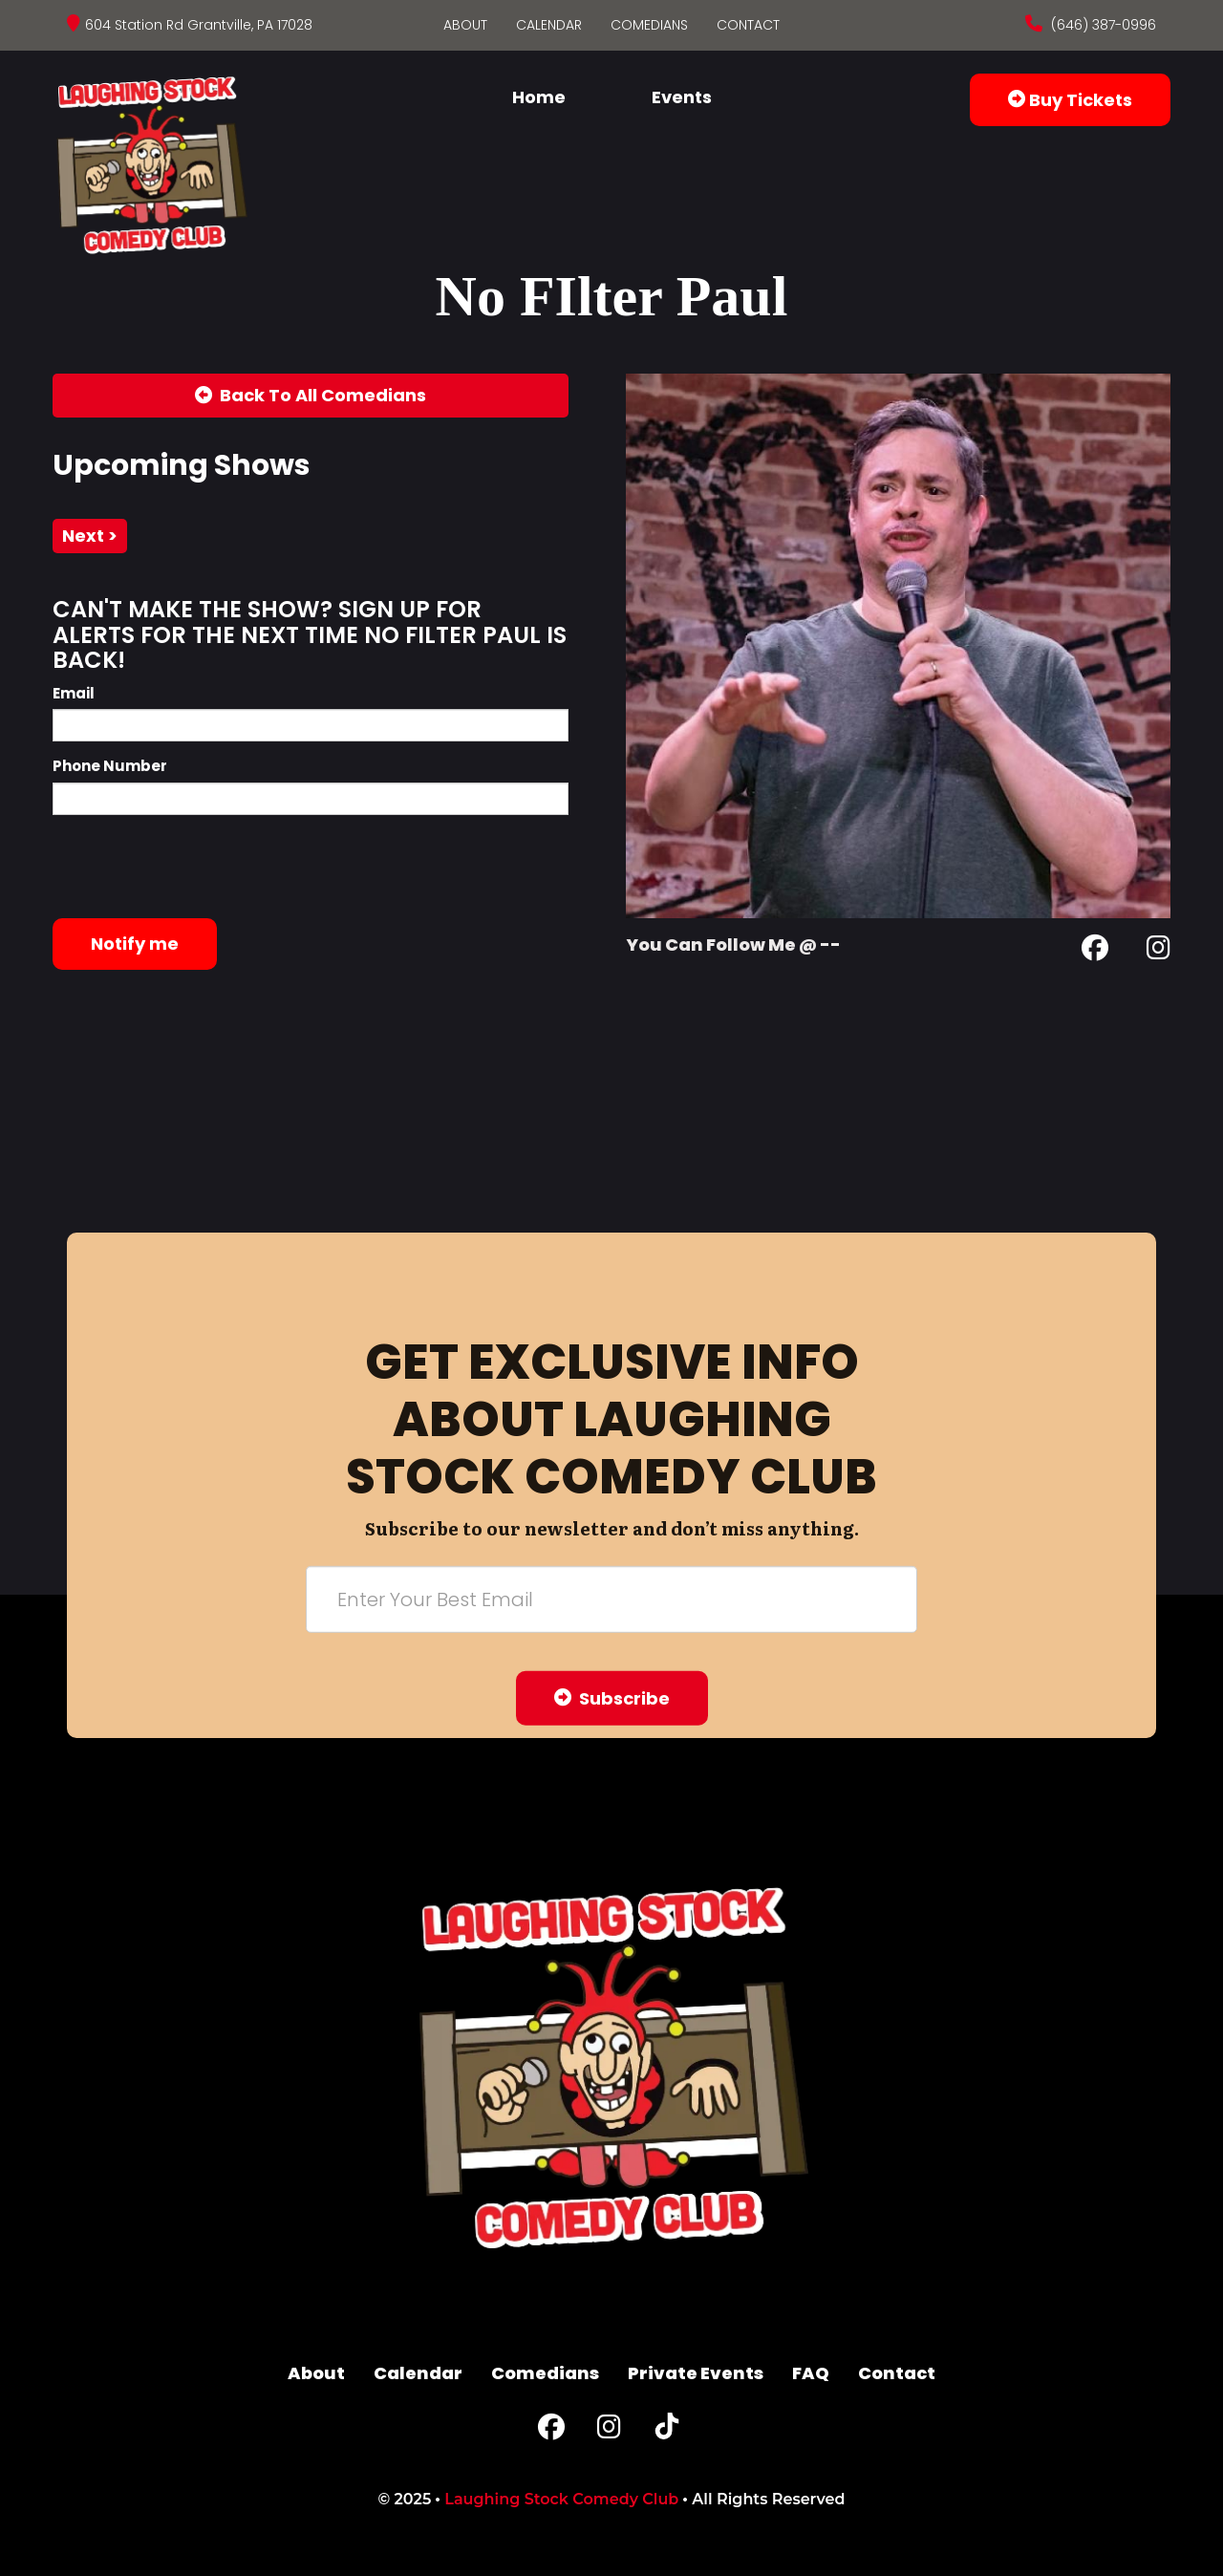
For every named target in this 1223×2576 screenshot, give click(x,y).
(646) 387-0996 (1101, 24)
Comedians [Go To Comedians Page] (649, 24)
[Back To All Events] (311, 396)
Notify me (135, 943)
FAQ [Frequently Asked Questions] (810, 2373)
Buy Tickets (1070, 100)
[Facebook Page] (1095, 951)
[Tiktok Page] (667, 2431)
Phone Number (110, 766)
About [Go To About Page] (465, 24)
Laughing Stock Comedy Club (561, 2499)
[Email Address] (611, 1598)
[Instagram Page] (1158, 951)
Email (74, 693)
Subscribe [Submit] (612, 1697)
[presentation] (198, 866)
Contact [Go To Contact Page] (748, 24)
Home (539, 97)
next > (90, 535)
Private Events (695, 2373)
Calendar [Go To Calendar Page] (549, 24)
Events (682, 97)
